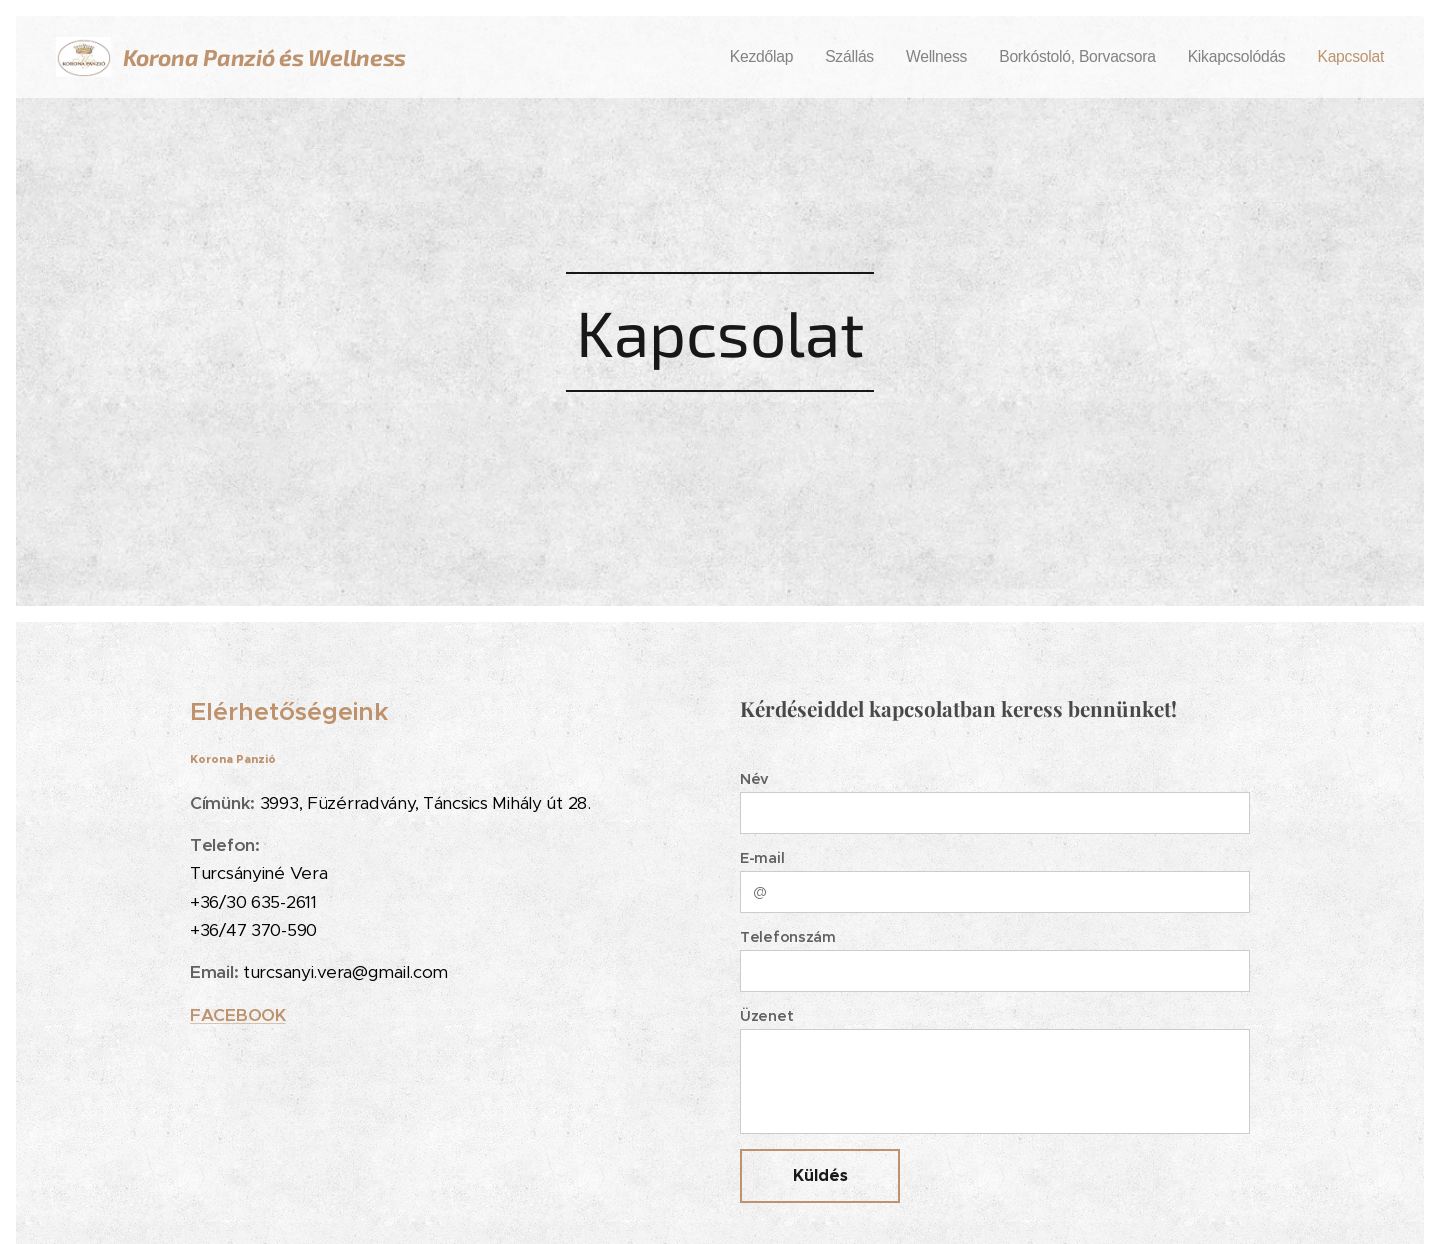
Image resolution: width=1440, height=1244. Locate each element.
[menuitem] (818, 57)
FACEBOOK (238, 1015)
